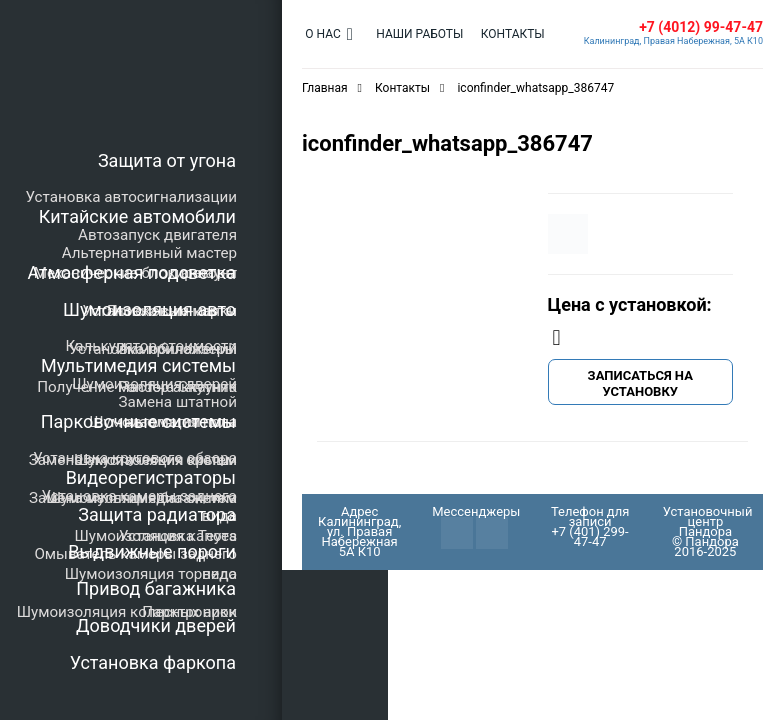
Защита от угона (167, 160)
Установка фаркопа (153, 662)
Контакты (505, 34)
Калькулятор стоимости (151, 346)
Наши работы (415, 34)
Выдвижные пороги (152, 551)
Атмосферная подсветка (132, 272)
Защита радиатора (157, 514)
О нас (321, 34)
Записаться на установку (640, 383)
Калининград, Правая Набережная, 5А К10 (673, 41)
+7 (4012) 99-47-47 (701, 27)
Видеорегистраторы (151, 477)
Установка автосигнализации (131, 197)
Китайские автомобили (137, 216)
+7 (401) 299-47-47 (590, 536)
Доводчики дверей (156, 625)
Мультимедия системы (138, 365)
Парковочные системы (138, 421)
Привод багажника (156, 588)
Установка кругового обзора (135, 458)
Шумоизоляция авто (149, 309)
